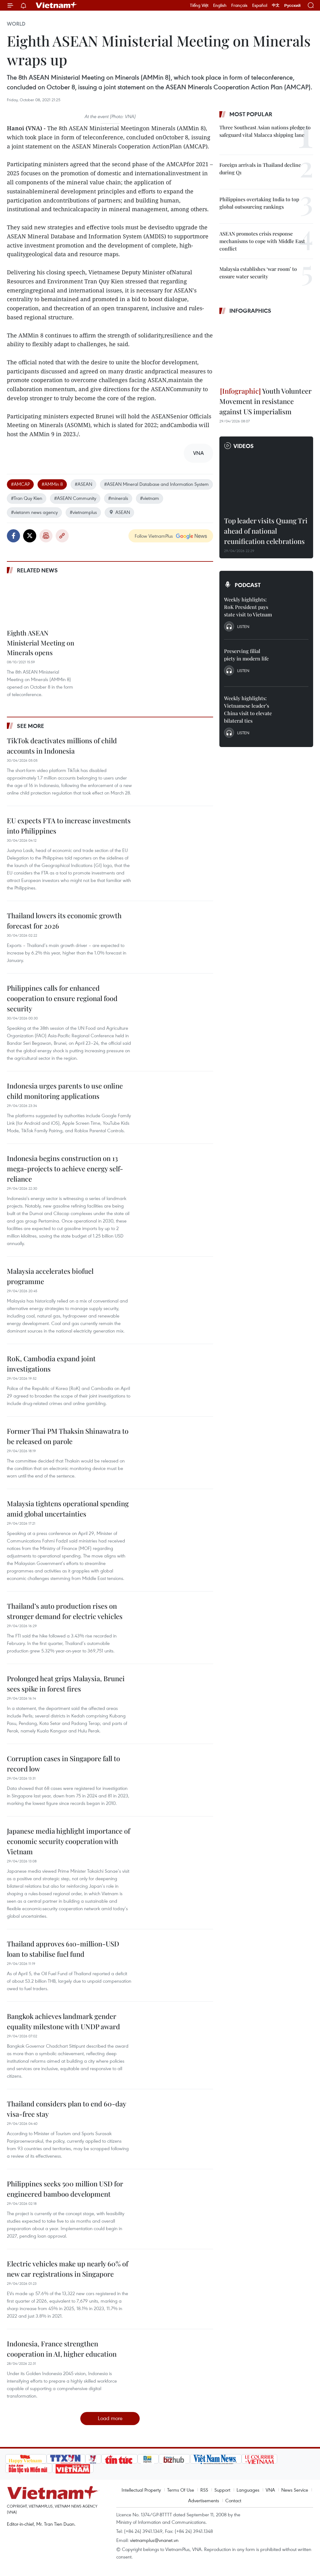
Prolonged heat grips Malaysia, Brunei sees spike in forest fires (66, 1683)
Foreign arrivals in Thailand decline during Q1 (260, 169)
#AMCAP (20, 484)
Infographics (250, 310)
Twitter (29, 535)
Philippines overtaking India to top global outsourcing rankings (259, 203)
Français (239, 5)
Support (222, 2490)
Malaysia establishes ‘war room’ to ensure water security (258, 273)
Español (259, 5)
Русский (292, 5)
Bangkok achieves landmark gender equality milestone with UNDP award (63, 2021)
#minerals (118, 498)
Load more (110, 2418)
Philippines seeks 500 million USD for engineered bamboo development (65, 2189)
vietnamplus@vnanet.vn (154, 2540)
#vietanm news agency (34, 512)
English (220, 5)
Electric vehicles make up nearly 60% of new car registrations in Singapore (67, 2269)
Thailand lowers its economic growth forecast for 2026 (64, 920)
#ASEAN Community (75, 498)
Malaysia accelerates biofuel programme (50, 1276)
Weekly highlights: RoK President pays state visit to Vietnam (248, 607)
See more (30, 726)
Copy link (62, 535)
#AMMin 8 (52, 484)
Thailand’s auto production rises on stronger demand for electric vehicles (64, 1611)
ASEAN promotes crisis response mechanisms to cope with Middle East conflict (262, 241)
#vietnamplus (83, 512)
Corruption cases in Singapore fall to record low (63, 1763)
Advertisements (203, 2500)
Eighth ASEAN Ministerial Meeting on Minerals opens (40, 642)
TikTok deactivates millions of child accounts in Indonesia (62, 745)
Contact (233, 2500)
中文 (275, 5)
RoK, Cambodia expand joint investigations (51, 1363)
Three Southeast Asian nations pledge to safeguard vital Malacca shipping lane (265, 131)
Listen (243, 626)
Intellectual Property (141, 2490)
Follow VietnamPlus (154, 536)
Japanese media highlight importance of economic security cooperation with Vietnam (68, 1841)
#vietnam (149, 498)
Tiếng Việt (199, 5)
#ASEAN (83, 484)
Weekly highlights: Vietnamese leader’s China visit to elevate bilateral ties (248, 709)
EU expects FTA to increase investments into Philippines (69, 825)
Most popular (250, 114)
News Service (294, 2490)
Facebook (13, 535)
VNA (270, 2490)
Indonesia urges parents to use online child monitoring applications (65, 1091)
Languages (248, 2490)
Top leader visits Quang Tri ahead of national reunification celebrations (266, 531)
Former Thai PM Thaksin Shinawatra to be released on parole (67, 1436)
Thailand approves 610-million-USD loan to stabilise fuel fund (63, 1949)
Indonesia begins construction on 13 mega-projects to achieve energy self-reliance (65, 1168)
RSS (204, 2490)
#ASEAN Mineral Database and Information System (156, 484)
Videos (243, 446)
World (16, 23)
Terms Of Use (180, 2490)
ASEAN (119, 512)
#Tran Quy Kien (26, 498)
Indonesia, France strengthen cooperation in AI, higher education (62, 2349)
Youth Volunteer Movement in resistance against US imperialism (265, 401)
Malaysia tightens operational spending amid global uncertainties (68, 1508)
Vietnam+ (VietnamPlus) (56, 5)
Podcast (248, 585)
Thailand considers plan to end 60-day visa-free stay (66, 2109)
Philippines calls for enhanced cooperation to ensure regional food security (62, 998)
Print (45, 535)
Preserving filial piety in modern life (246, 655)
